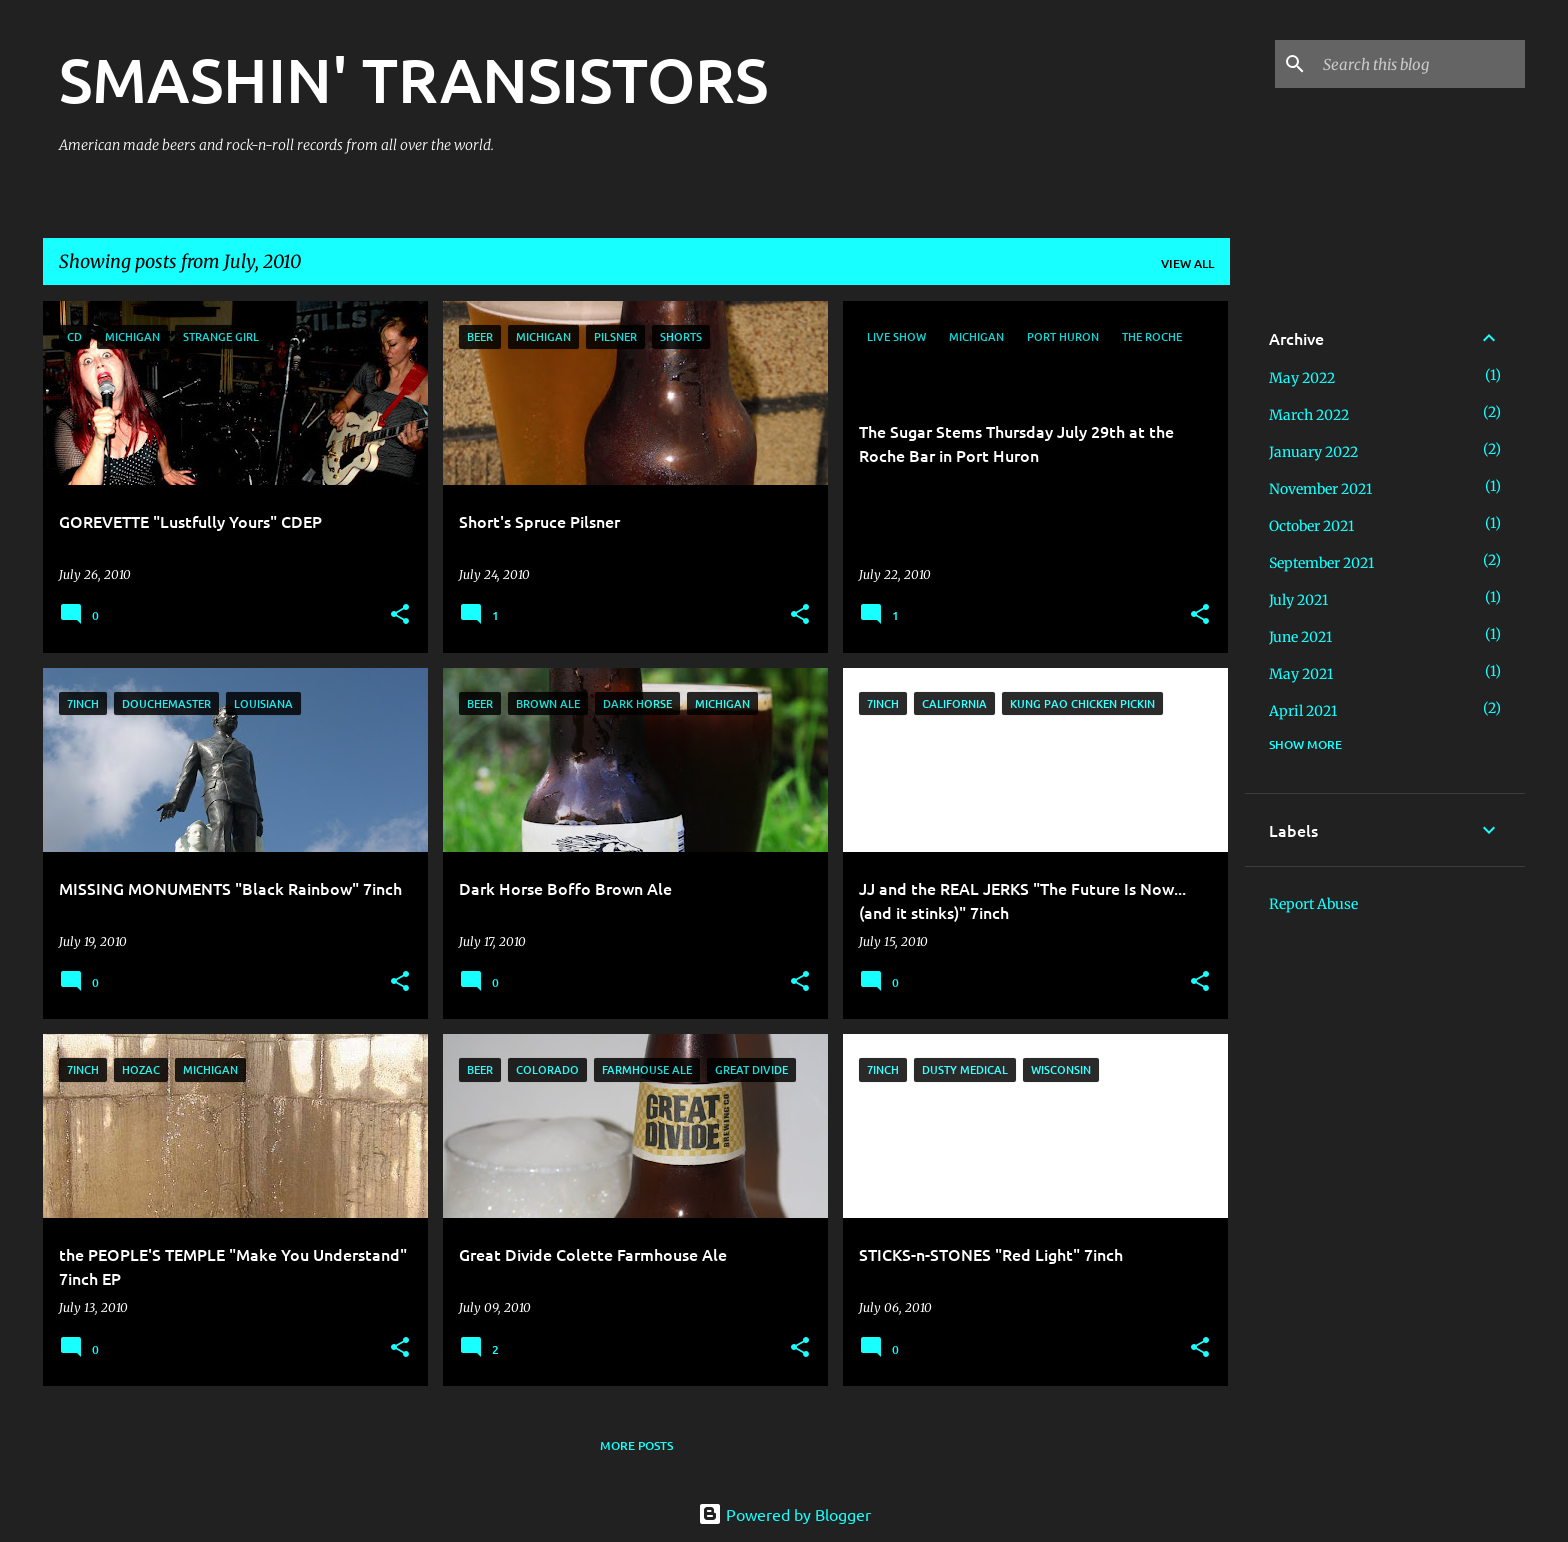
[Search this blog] (1420, 64)
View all (1187, 263)
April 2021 (1303, 711)
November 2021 (1320, 489)
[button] (400, 615)
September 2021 (1321, 563)
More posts (636, 1445)
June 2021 (1300, 637)
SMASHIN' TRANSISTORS (413, 79)
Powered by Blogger (784, 1514)
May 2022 (1302, 378)
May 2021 (1301, 674)
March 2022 (1309, 415)
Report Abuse (1313, 904)
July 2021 (1298, 600)
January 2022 (1313, 452)
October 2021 (1311, 526)
